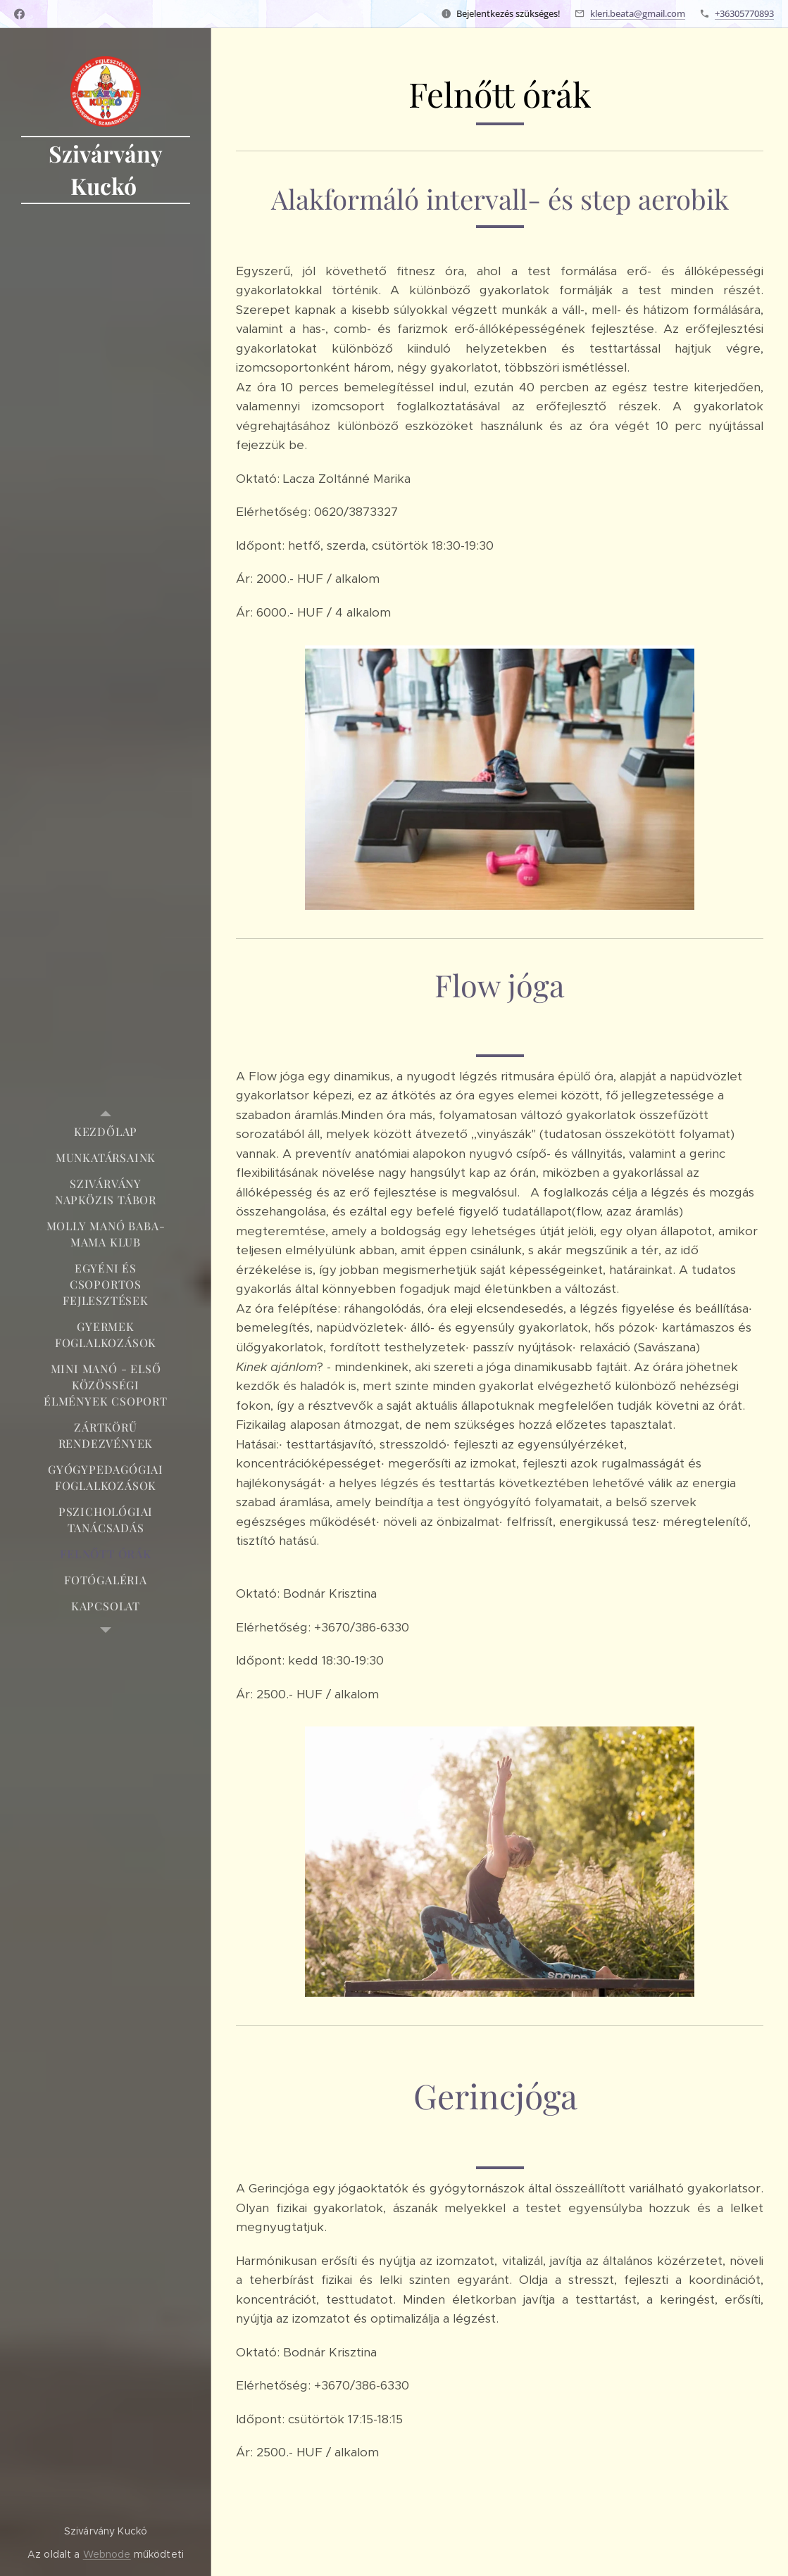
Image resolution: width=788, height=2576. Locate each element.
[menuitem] (105, 1131)
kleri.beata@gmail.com (637, 13)
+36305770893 (744, 13)
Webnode (107, 2554)
